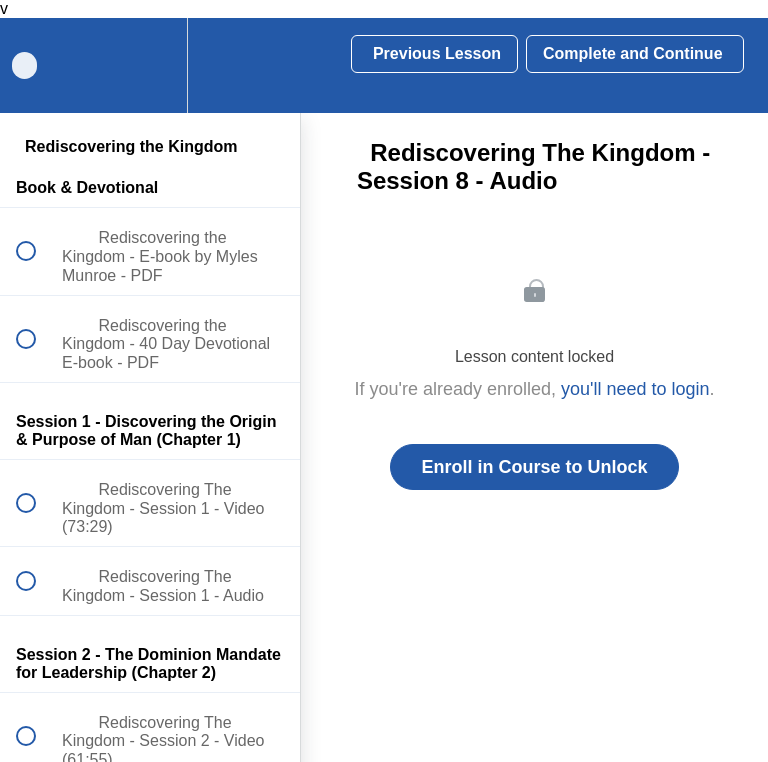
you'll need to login (635, 389)
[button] (263, 65)
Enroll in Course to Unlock (534, 467)
